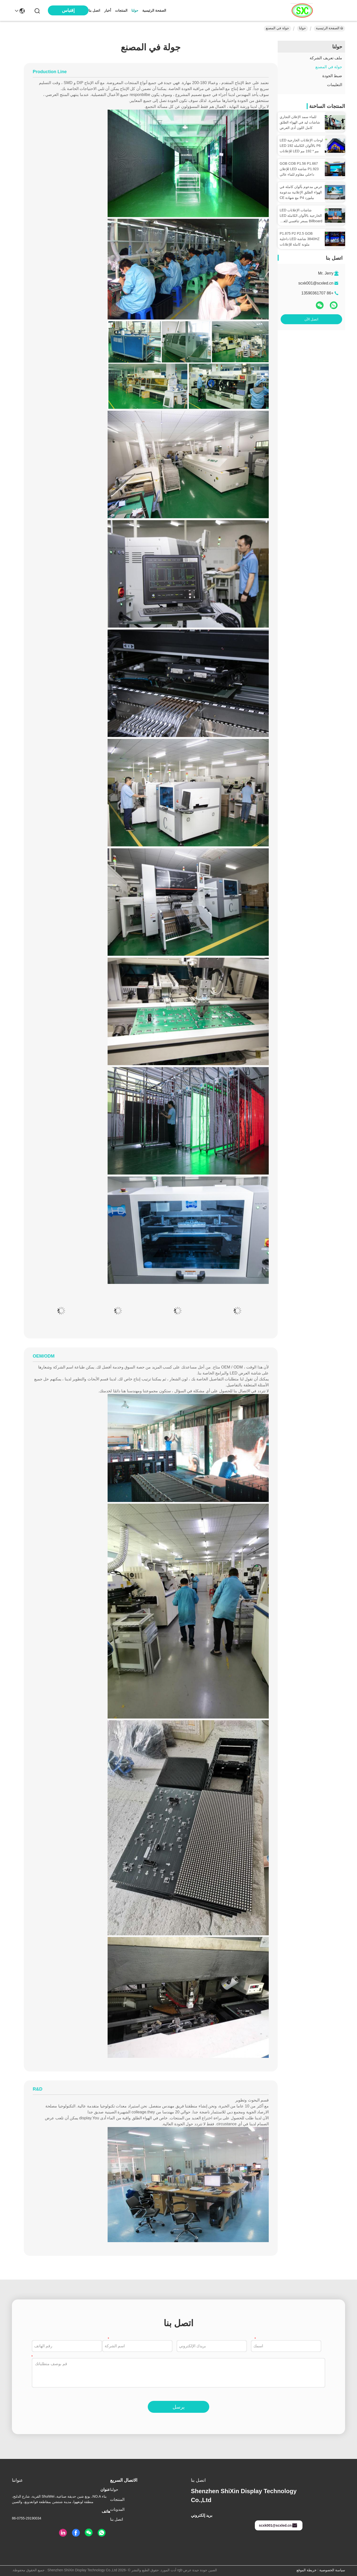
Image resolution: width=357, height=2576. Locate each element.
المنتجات (121, 10)
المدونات (117, 2509)
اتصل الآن (311, 319)
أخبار (107, 10)
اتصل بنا (94, 10)
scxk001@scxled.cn (315, 283)
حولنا (134, 10)
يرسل (179, 2407)
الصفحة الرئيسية (154, 10)
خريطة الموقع (307, 2570)
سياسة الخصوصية (332, 2570)
